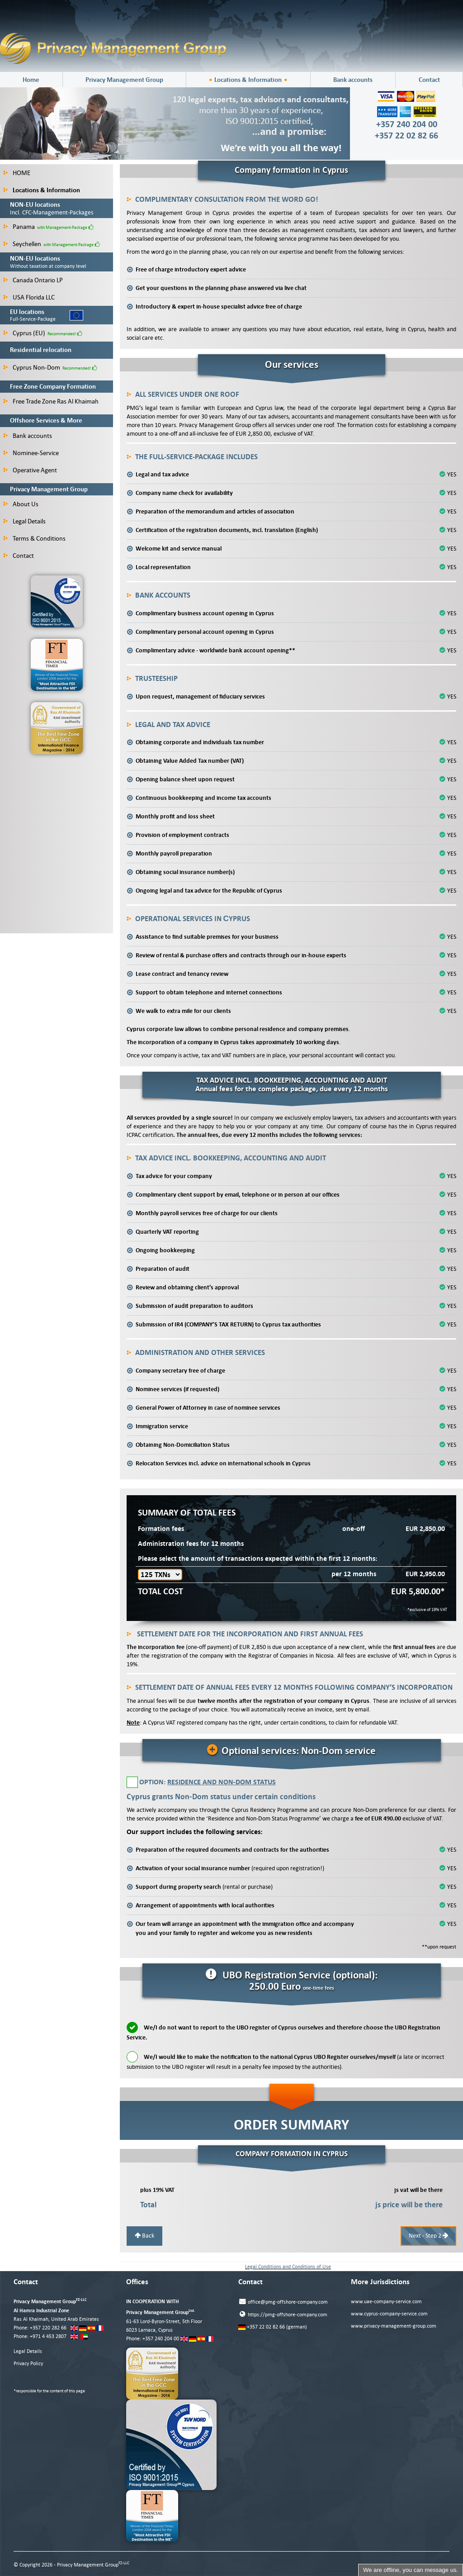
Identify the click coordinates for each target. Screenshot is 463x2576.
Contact (429, 79)
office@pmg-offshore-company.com (283, 2301)
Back (144, 2235)
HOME (16, 172)
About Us (20, 504)
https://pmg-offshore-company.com (282, 2314)
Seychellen (22, 243)
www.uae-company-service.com (386, 2302)
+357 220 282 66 (48, 2328)
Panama (19, 226)
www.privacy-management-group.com (393, 2326)
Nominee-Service (31, 452)
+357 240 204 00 (160, 2339)
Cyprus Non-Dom (31, 367)
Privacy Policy (28, 2364)
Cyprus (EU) (24, 333)
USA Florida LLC (29, 297)
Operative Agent (30, 470)
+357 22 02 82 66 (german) (272, 2327)
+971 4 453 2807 (48, 2336)
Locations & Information (248, 79)
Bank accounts (353, 79)
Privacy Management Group (124, 79)
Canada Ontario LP (33, 280)
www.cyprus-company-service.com (389, 2314)
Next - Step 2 (428, 2235)
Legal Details (24, 521)
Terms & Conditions (34, 538)
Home (31, 79)
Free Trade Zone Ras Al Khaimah (51, 401)
